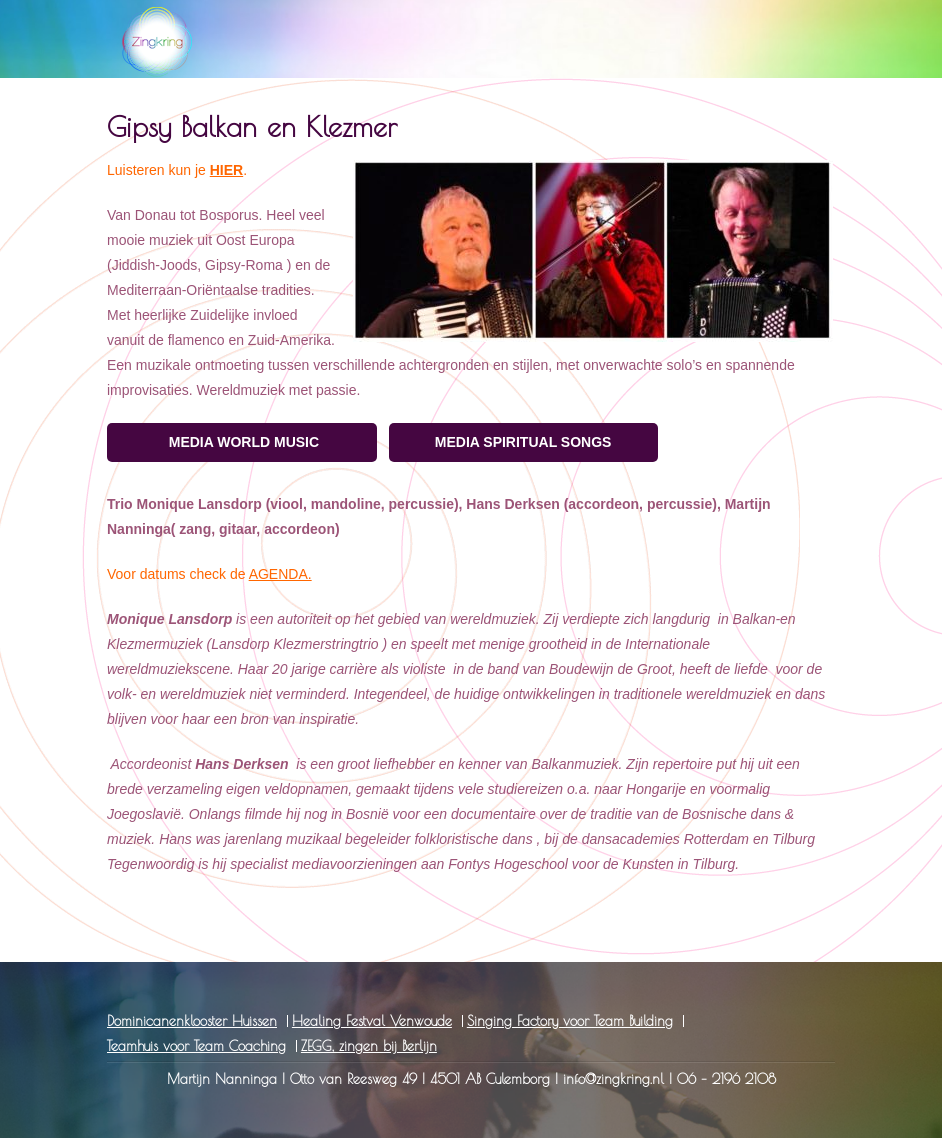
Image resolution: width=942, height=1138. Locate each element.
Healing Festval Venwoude (372, 1021)
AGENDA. (280, 574)
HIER (226, 170)
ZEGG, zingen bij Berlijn (369, 1046)
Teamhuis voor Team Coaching (196, 1046)
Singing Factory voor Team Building (570, 1021)
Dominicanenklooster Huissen (192, 1021)
